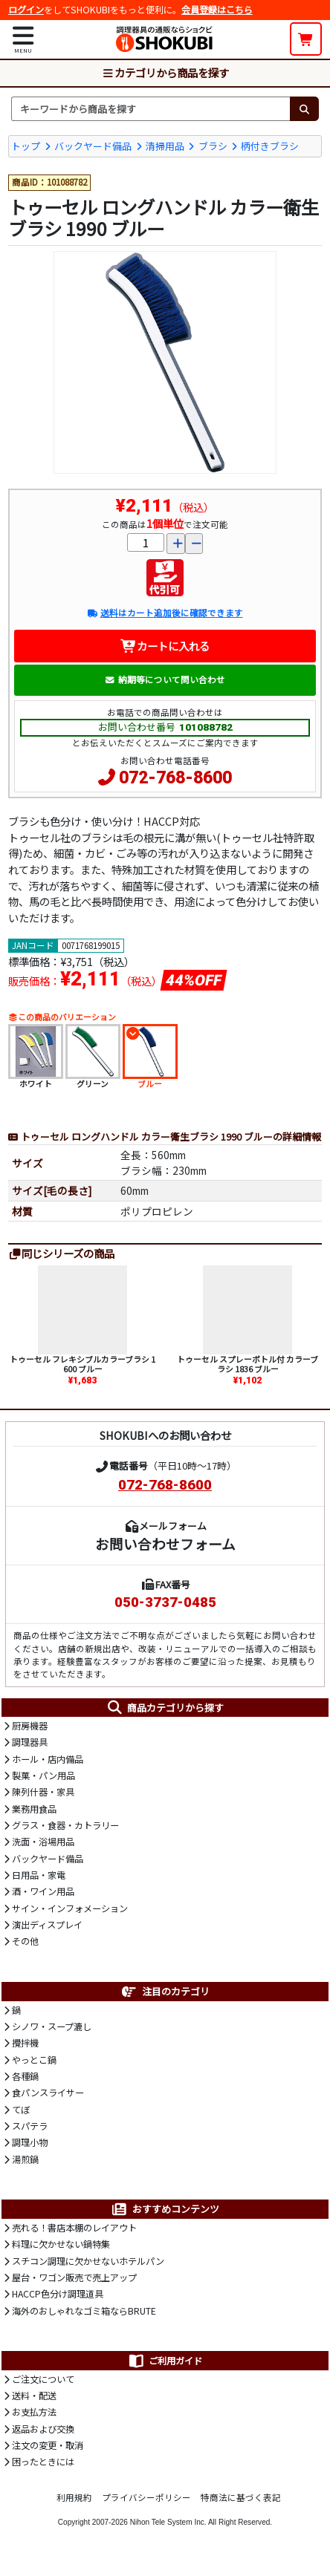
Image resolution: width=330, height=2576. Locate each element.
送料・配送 (34, 2395)
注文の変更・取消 (47, 2445)
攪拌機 (25, 2043)
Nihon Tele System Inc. (168, 2522)
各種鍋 (25, 2076)
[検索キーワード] (150, 108)
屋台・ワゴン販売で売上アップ (74, 2277)
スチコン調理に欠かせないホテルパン (88, 2261)
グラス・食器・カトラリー (65, 1825)
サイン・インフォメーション (70, 1908)
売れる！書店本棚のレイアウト (74, 2227)
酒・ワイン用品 (43, 1891)
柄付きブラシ (270, 146)
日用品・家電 (38, 1875)
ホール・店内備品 (47, 1759)
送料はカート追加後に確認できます (164, 613)
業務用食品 (34, 1809)
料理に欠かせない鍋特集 (61, 2244)
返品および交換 (43, 2429)
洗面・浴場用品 (43, 1841)
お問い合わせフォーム (165, 1543)
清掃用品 (165, 146)
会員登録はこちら (217, 9)
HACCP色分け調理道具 (57, 2294)
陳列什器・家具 (43, 1792)
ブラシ (212, 146)
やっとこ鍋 (34, 2060)
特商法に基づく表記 (241, 2497)
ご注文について (43, 2379)
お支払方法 (34, 2412)
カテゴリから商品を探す (165, 72)
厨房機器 (30, 1725)
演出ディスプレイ (47, 1924)
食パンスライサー (48, 2092)
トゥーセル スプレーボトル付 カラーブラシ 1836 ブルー (247, 1364)
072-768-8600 (175, 778)
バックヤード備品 (93, 146)
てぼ (21, 2109)
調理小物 (30, 2142)
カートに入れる (165, 645)
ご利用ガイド (165, 2360)
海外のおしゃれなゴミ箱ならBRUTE (84, 2311)
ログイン (26, 9)
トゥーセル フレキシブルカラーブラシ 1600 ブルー (82, 1364)
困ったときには (43, 2461)
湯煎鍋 (25, 2159)
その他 (25, 1941)
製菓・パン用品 (43, 1775)
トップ (25, 146)
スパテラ (30, 2126)
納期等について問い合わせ (164, 679)
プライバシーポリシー (146, 2497)
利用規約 (74, 2497)
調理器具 (30, 1742)
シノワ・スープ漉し (51, 2026)
